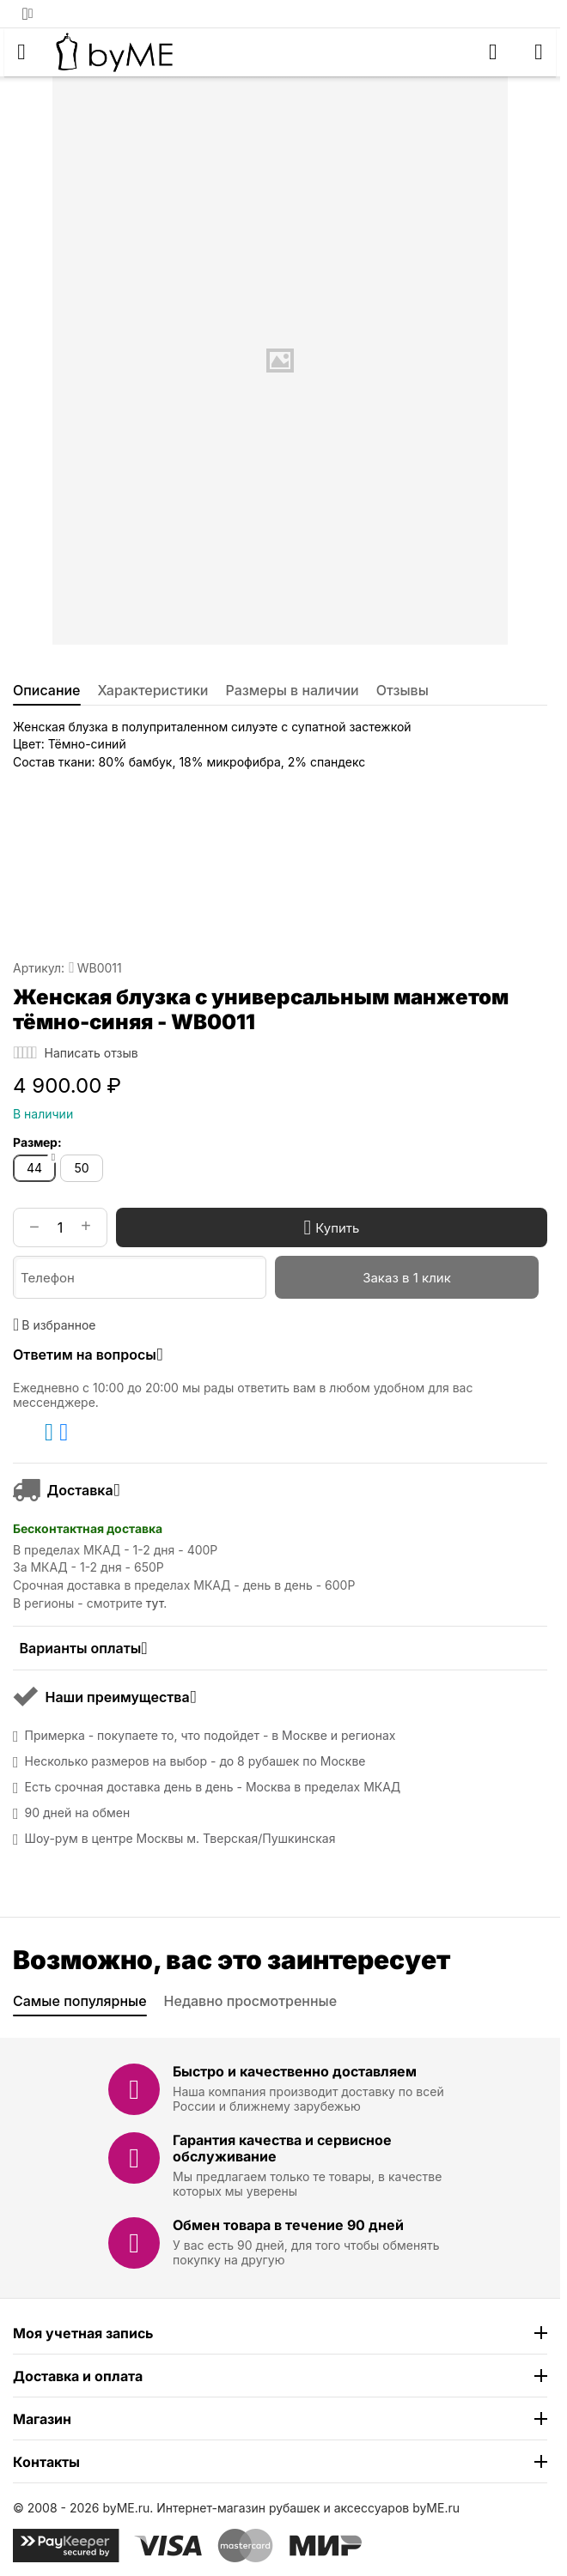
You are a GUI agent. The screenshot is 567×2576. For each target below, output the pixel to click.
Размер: (37, 1142)
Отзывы (402, 690)
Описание (47, 690)
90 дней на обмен (78, 1813)
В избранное (54, 1324)
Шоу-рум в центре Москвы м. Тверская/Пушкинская (180, 1839)
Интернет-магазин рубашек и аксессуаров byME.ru (308, 2507)
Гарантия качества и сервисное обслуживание (282, 2148)
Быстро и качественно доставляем (295, 2071)
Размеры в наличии (292, 690)
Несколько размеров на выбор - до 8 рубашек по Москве (195, 1761)
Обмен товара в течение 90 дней (288, 2225)
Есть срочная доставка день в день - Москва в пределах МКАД (213, 1787)
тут (154, 1603)
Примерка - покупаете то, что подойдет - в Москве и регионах (210, 1736)
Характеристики (153, 690)
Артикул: (38, 968)
